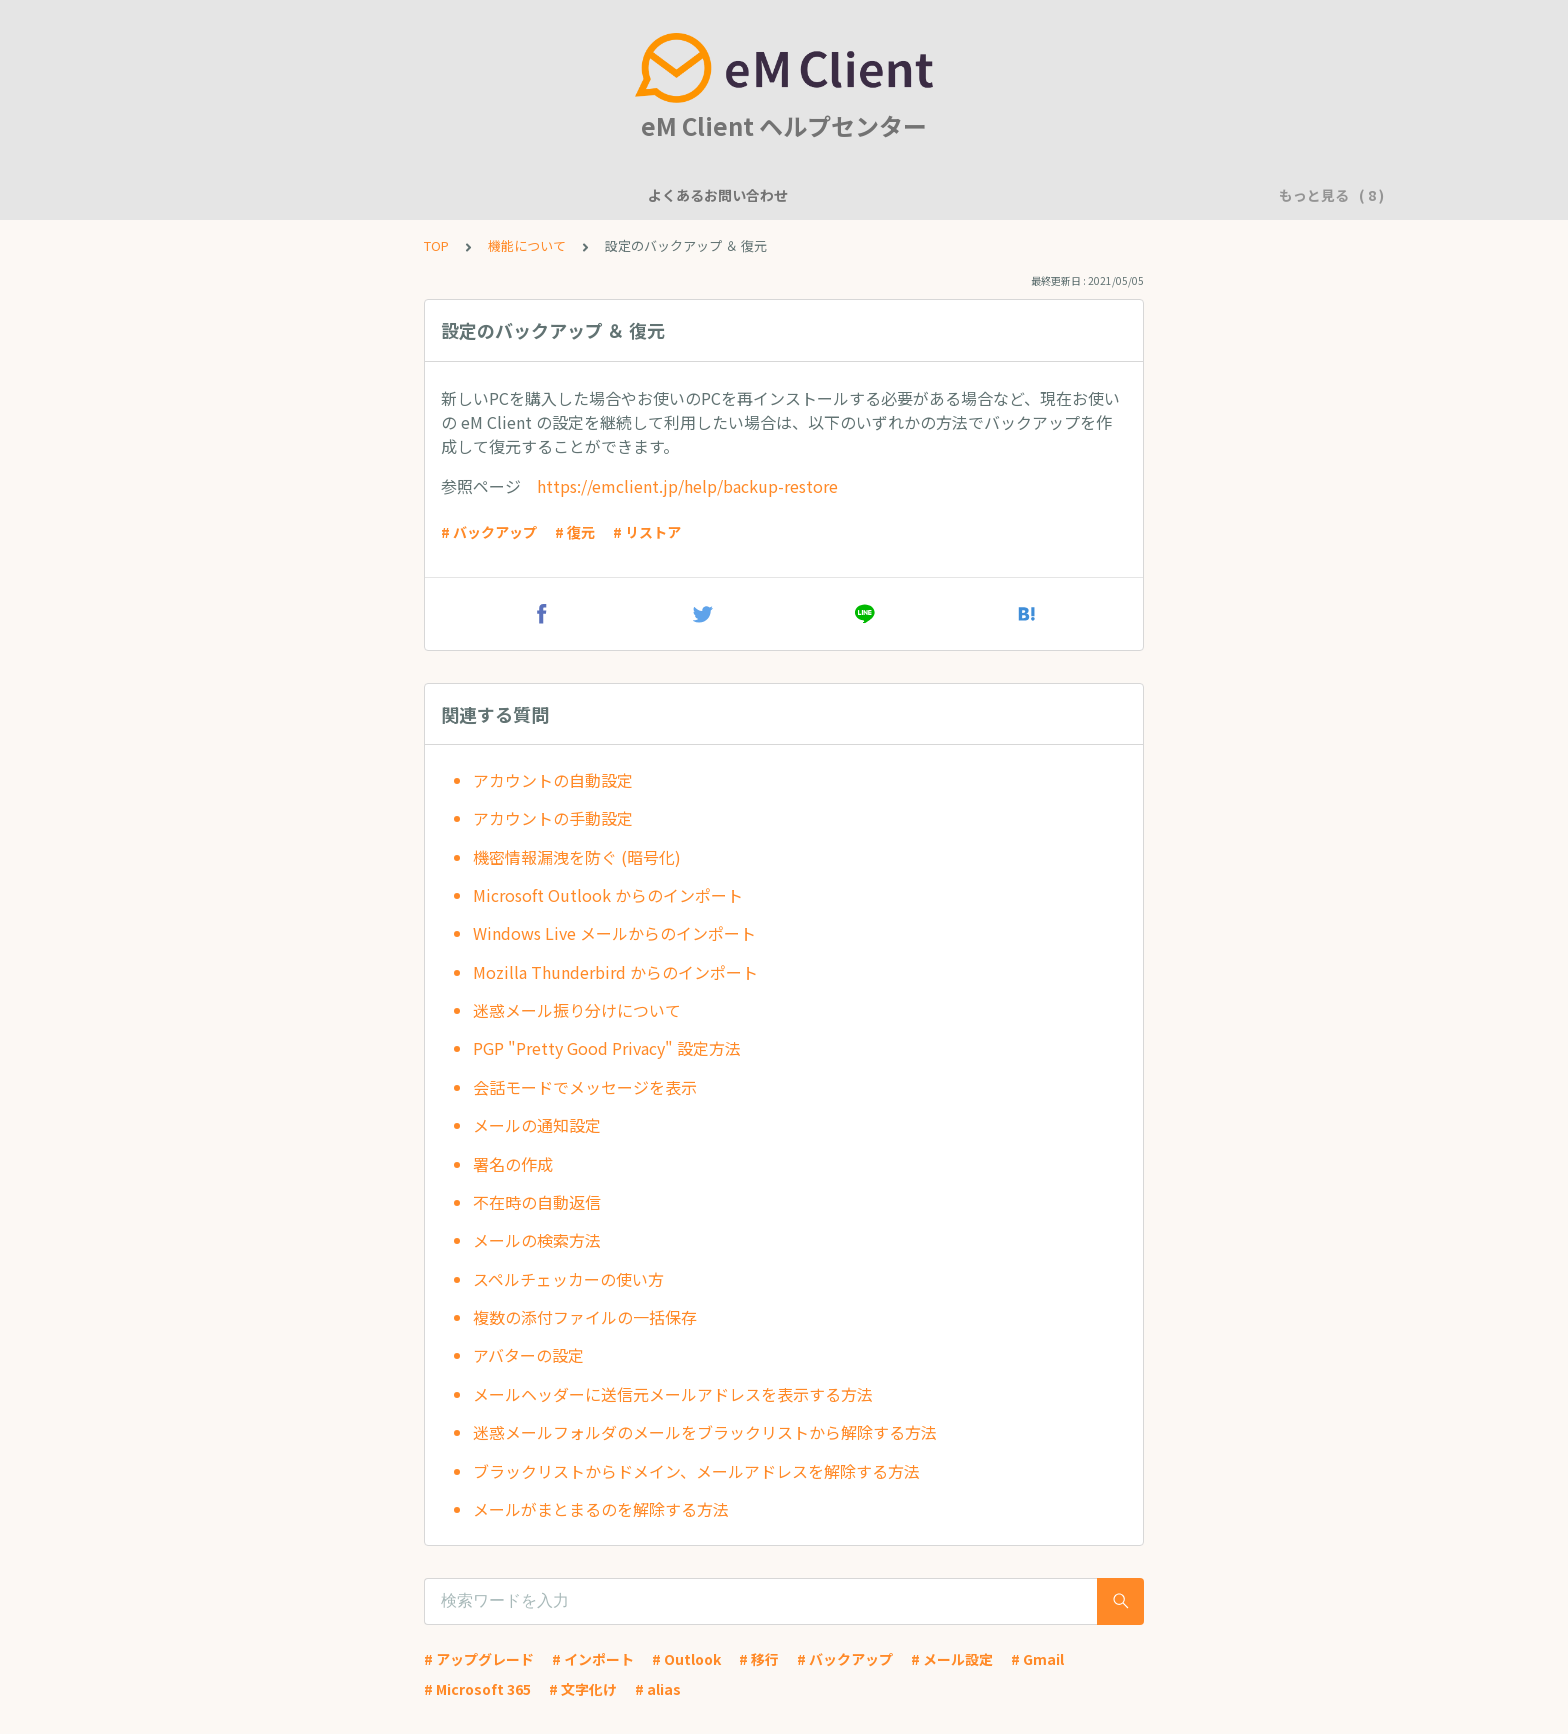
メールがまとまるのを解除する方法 (601, 1509)
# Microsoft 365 (477, 1689)
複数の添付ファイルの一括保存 (585, 1317)
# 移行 (759, 1659)
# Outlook (686, 1659)
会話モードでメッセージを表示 (585, 1087)
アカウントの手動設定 (553, 818)
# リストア (647, 532)
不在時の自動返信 (537, 1202)
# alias (658, 1689)
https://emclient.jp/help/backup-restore (687, 486)
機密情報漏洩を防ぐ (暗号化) (577, 857)
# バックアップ (489, 532)
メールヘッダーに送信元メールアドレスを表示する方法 (673, 1394)
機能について (445, 195)
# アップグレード (479, 1659)
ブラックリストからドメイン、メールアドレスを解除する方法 (696, 1471)
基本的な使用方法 (865, 195)
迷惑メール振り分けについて (577, 1010)
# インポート (593, 1659)
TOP (436, 245)
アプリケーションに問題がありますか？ (1075, 195)
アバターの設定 (528, 1355)
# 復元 (575, 532)
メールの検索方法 (537, 1240)
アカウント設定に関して (704, 195)
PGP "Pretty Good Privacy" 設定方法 (607, 1048)
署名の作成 (513, 1164)
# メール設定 (952, 1659)
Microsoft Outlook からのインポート (608, 895)
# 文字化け (583, 1689)
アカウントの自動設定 (553, 780)
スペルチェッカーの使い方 (568, 1279)
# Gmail (1037, 1659)
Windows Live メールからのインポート (614, 933)
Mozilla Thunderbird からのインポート (615, 972)
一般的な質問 (557, 195)
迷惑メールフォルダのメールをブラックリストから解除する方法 (705, 1432)
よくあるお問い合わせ (305, 195)
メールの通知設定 (537, 1125)
